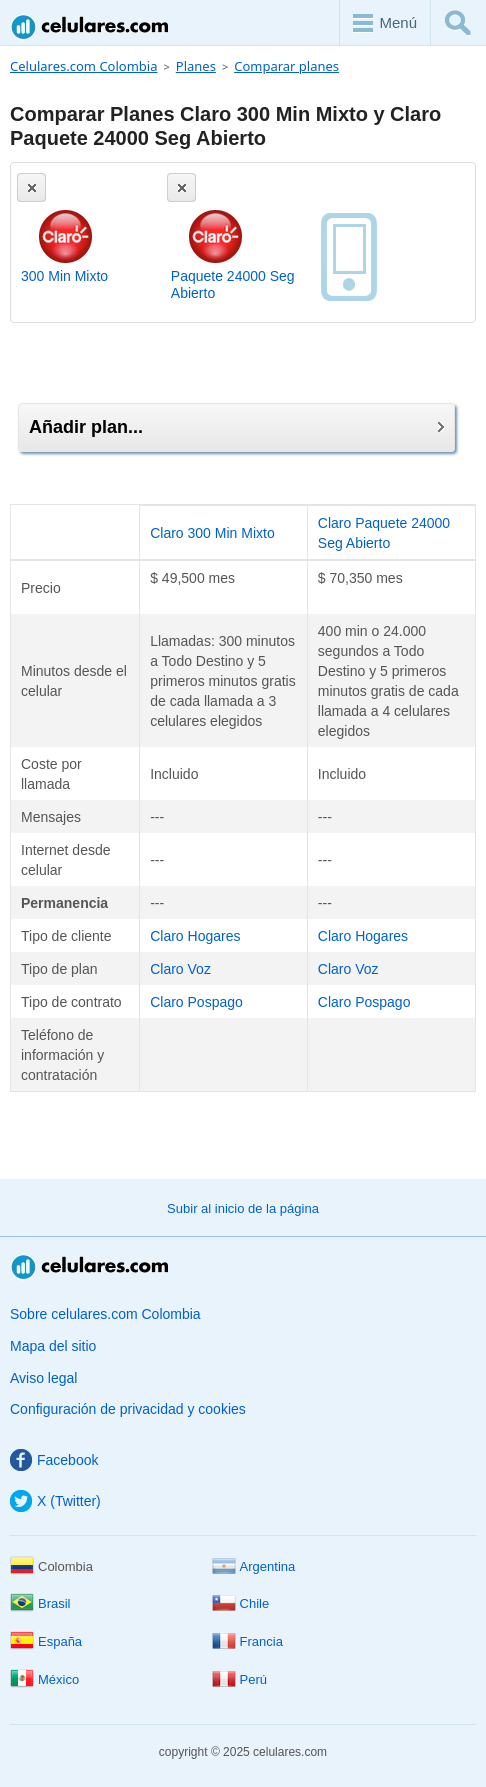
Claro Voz (180, 969)
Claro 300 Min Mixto (212, 533)
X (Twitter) (55, 1501)
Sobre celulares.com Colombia (105, 1314)
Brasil (40, 1603)
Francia (247, 1641)
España (46, 1641)
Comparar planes (286, 66)
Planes (196, 66)
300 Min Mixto (64, 276)
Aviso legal (43, 1378)
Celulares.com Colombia (91, 26)
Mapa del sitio (53, 1346)
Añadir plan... (236, 427)
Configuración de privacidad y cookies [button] (128, 1409)
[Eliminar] (31, 187)
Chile (241, 1603)
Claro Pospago (196, 1002)
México (44, 1679)
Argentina (254, 1566)
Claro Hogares (195, 936)
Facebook (54, 1460)
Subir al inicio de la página (243, 1208)
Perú (239, 1679)
